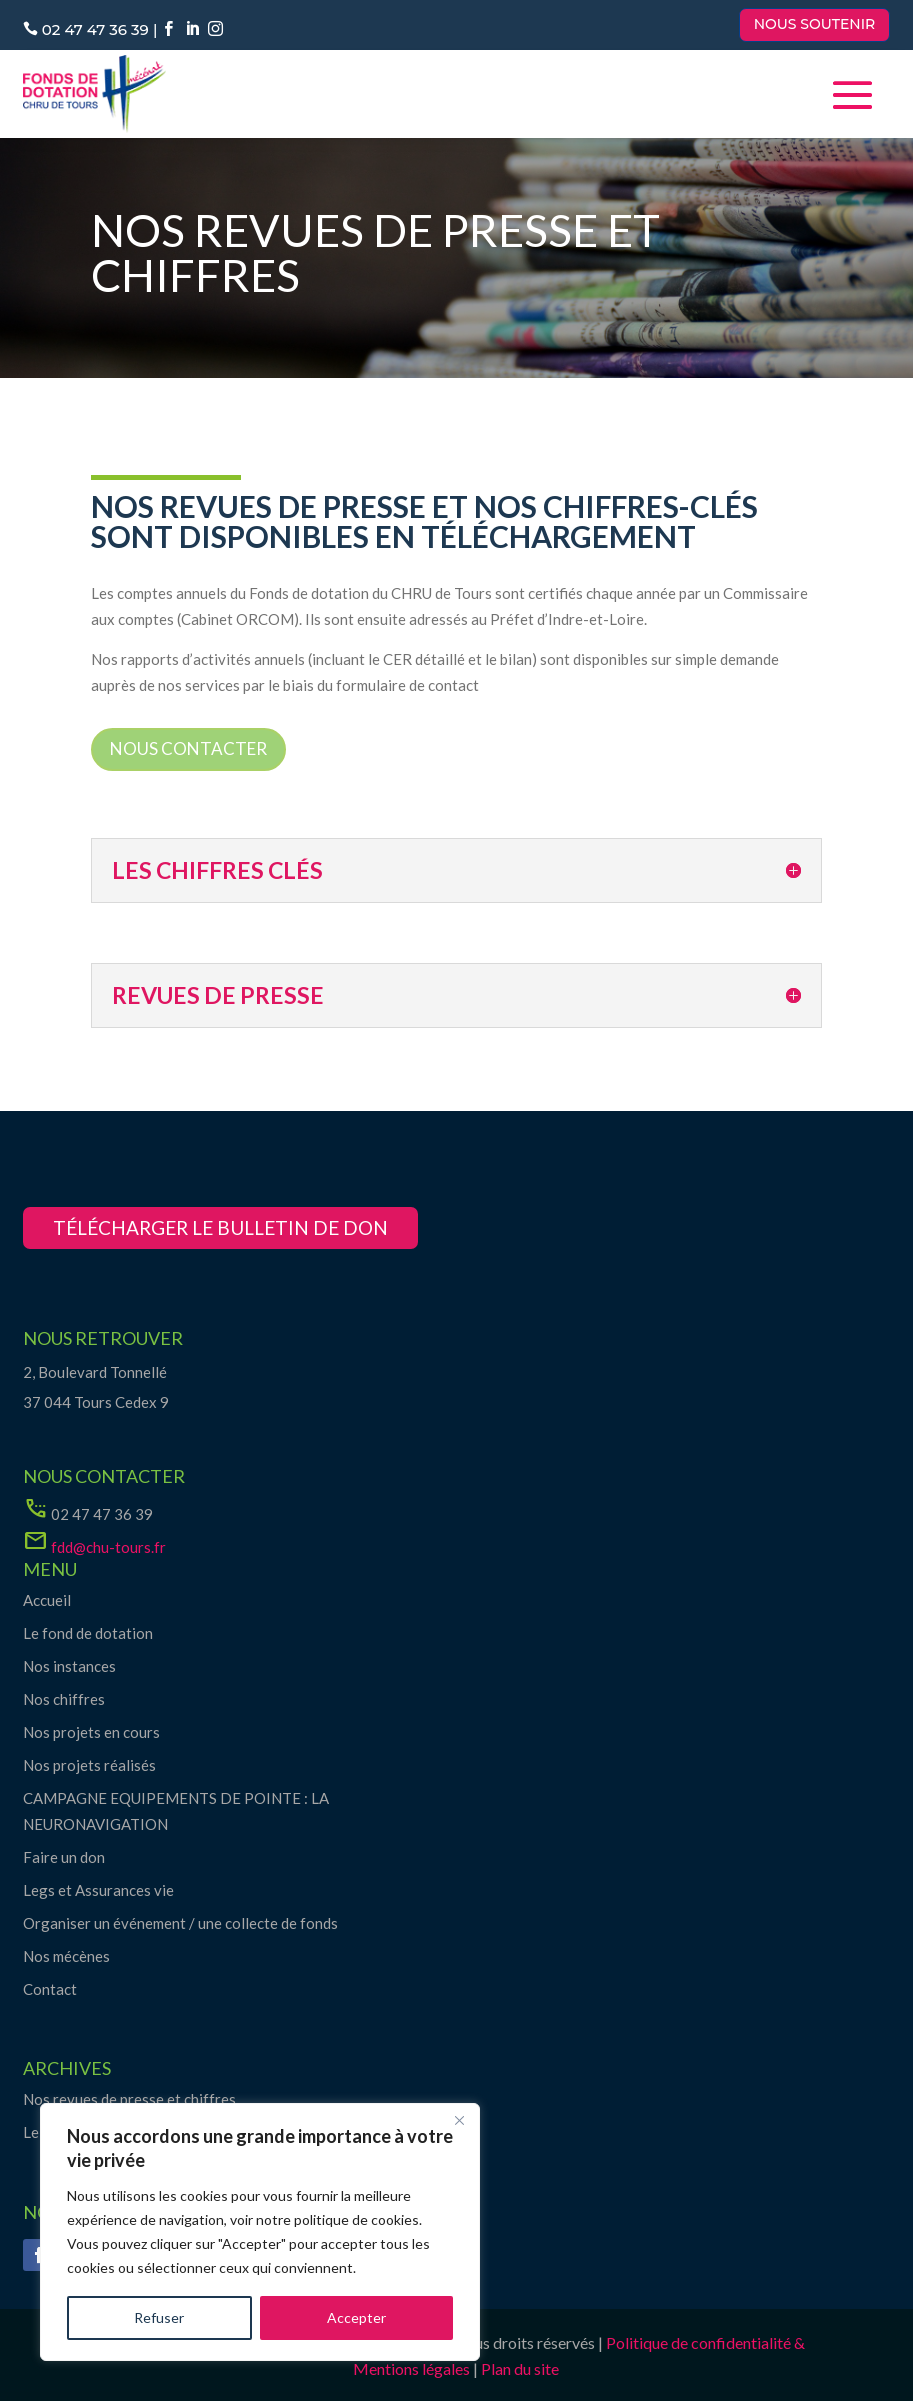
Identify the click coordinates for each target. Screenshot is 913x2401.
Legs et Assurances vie (98, 1890)
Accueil (47, 1600)
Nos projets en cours (91, 1732)
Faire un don (64, 1857)
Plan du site (520, 2368)
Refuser (159, 2317)
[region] (260, 2232)
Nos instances (69, 1666)
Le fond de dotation (88, 1633)
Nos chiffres (64, 1699)
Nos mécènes (66, 1956)
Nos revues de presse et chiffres (129, 2099)
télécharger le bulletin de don (220, 1227)
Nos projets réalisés (89, 1765)
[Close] (459, 2120)
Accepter (356, 2317)
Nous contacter (188, 748)
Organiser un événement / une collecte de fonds (180, 1923)
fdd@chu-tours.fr (108, 1547)
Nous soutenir (815, 24)
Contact (50, 1989)
